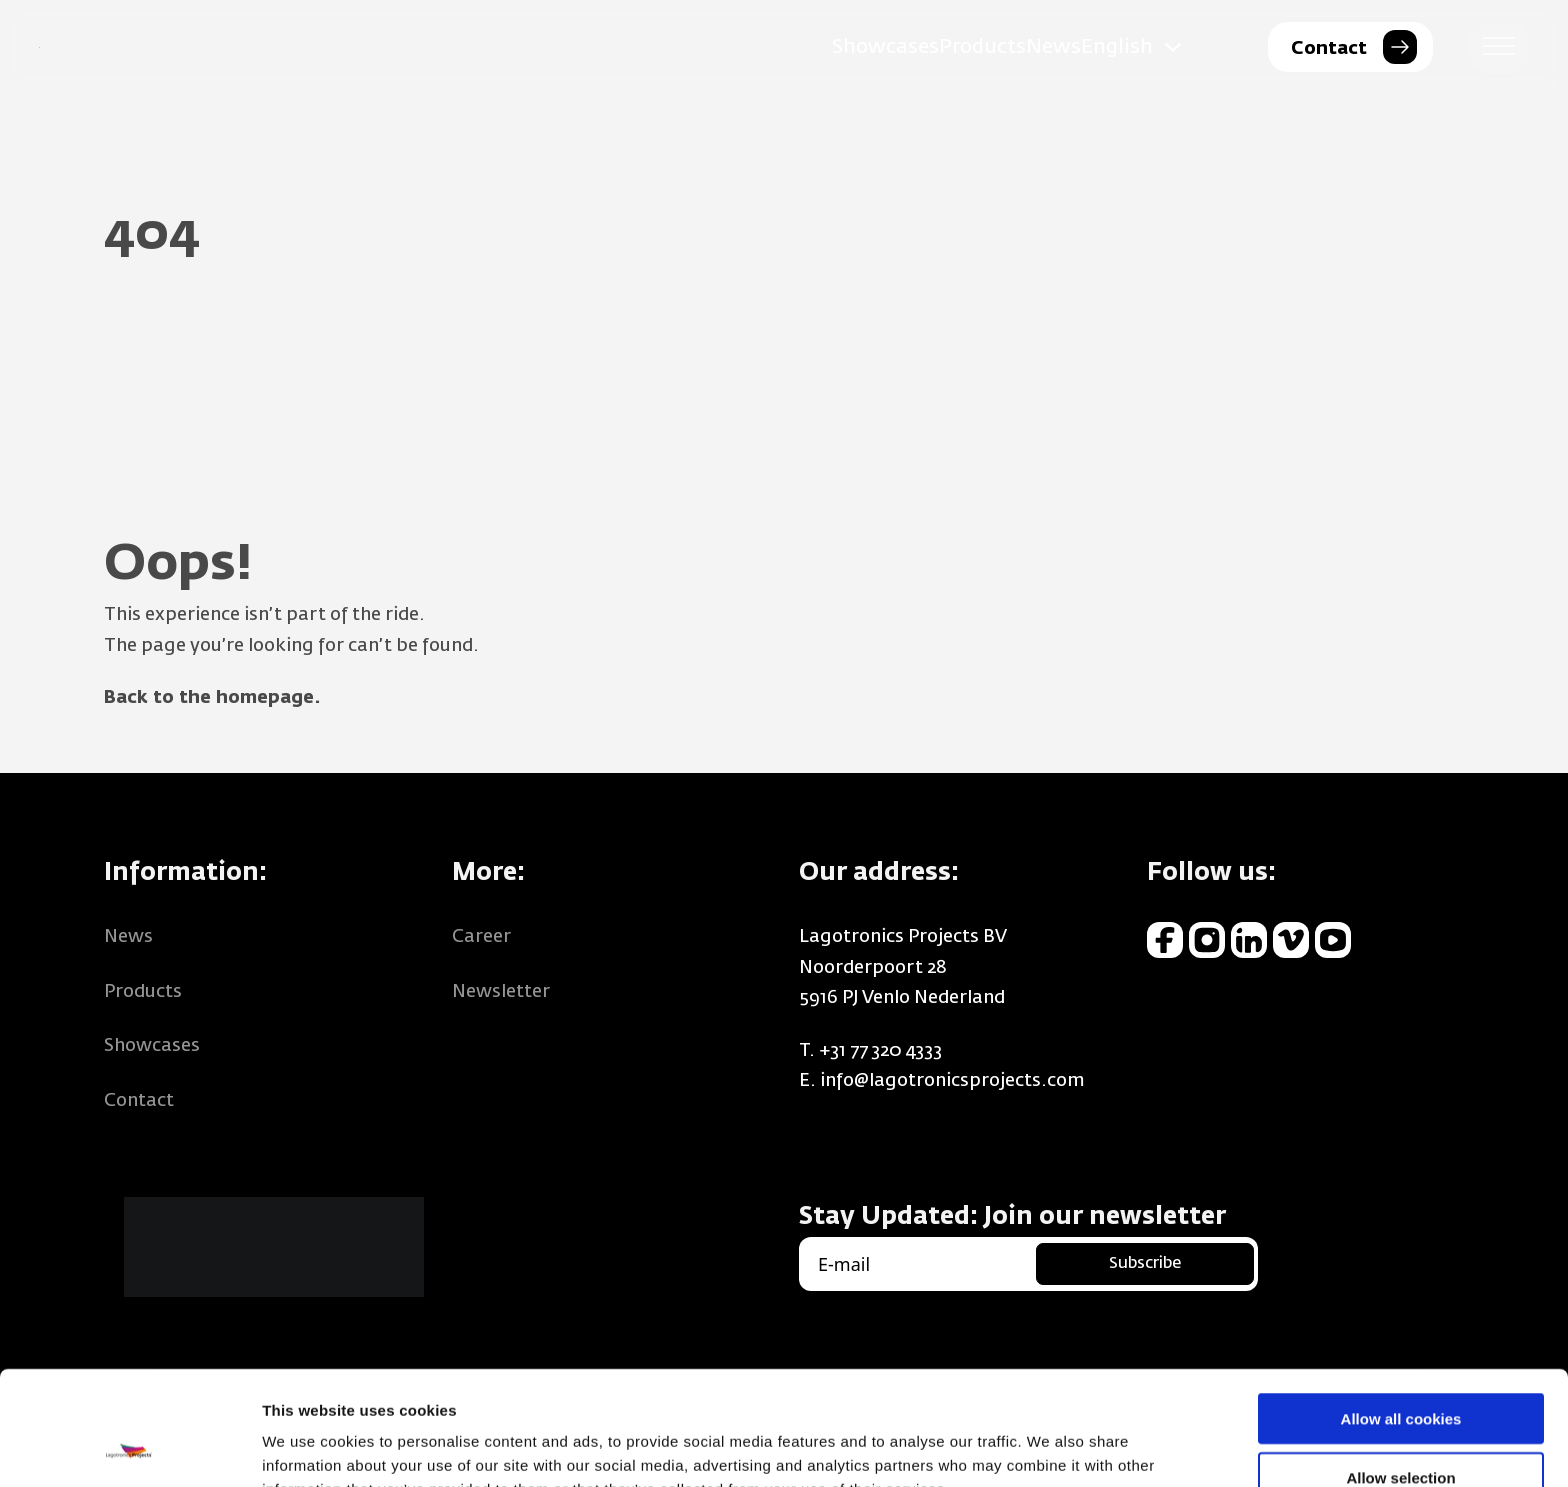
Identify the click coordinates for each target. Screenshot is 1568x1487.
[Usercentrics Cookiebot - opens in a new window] (129, 1448)
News (1053, 47)
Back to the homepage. (212, 698)
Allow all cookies (1401, 1311)
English (1117, 47)
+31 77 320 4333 (880, 1051)
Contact (139, 1101)
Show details (1049, 1447)
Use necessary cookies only (1401, 1429)
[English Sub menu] (1173, 47)
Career (481, 937)
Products (982, 47)
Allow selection (1400, 1370)
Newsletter (501, 992)
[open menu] (1499, 47)
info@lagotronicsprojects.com (952, 1081)
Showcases (885, 47)
